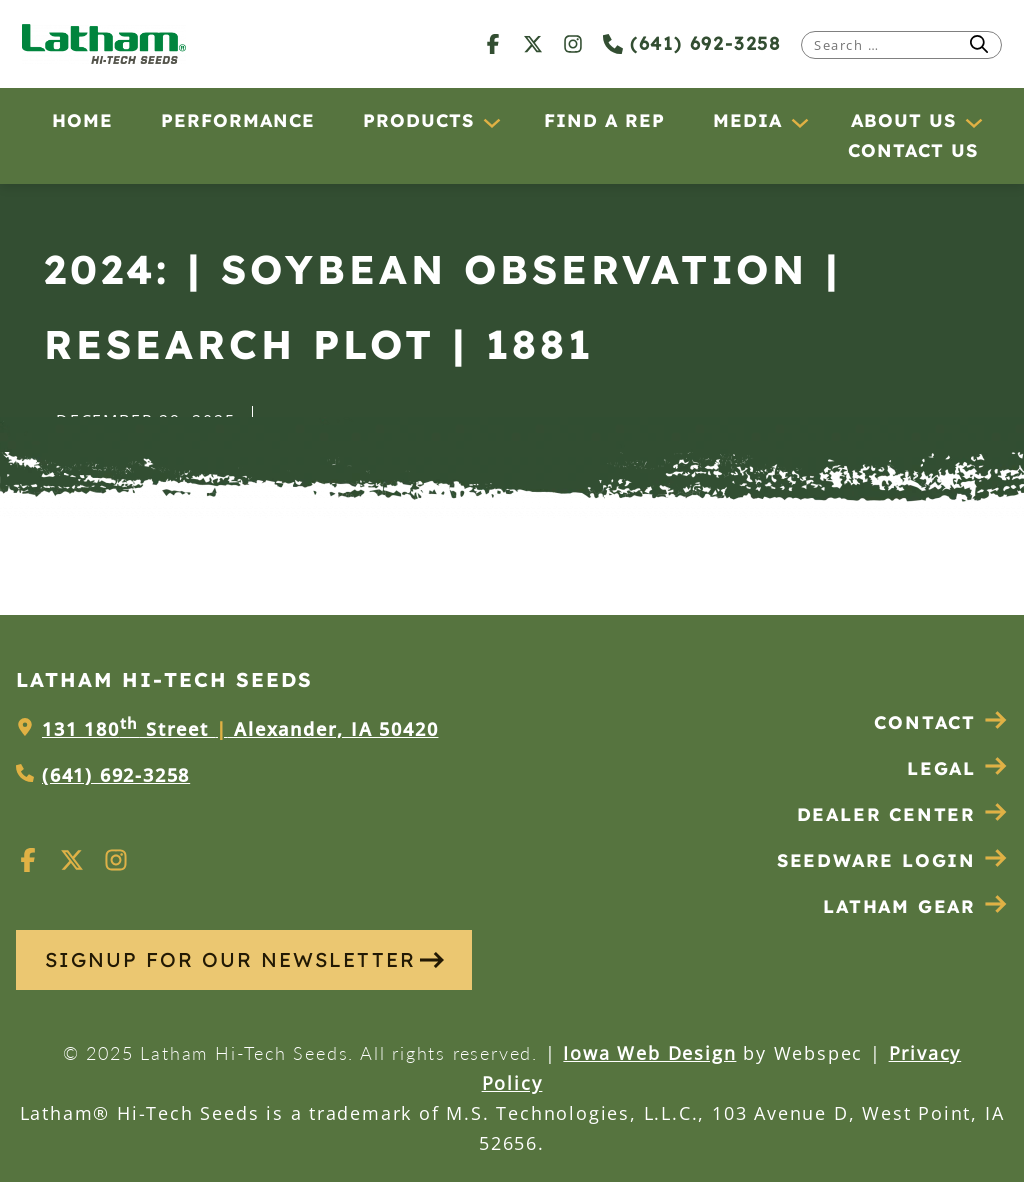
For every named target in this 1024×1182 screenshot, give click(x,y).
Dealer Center (902, 814)
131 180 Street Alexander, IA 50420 (240, 729)
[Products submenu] (491, 122)
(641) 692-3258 (692, 43)
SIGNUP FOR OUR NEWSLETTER (244, 959)
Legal (957, 768)
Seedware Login (892, 860)
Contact (941, 722)
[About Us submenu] (973, 122)
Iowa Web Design (649, 1053)
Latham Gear (899, 906)
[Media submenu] (799, 122)
